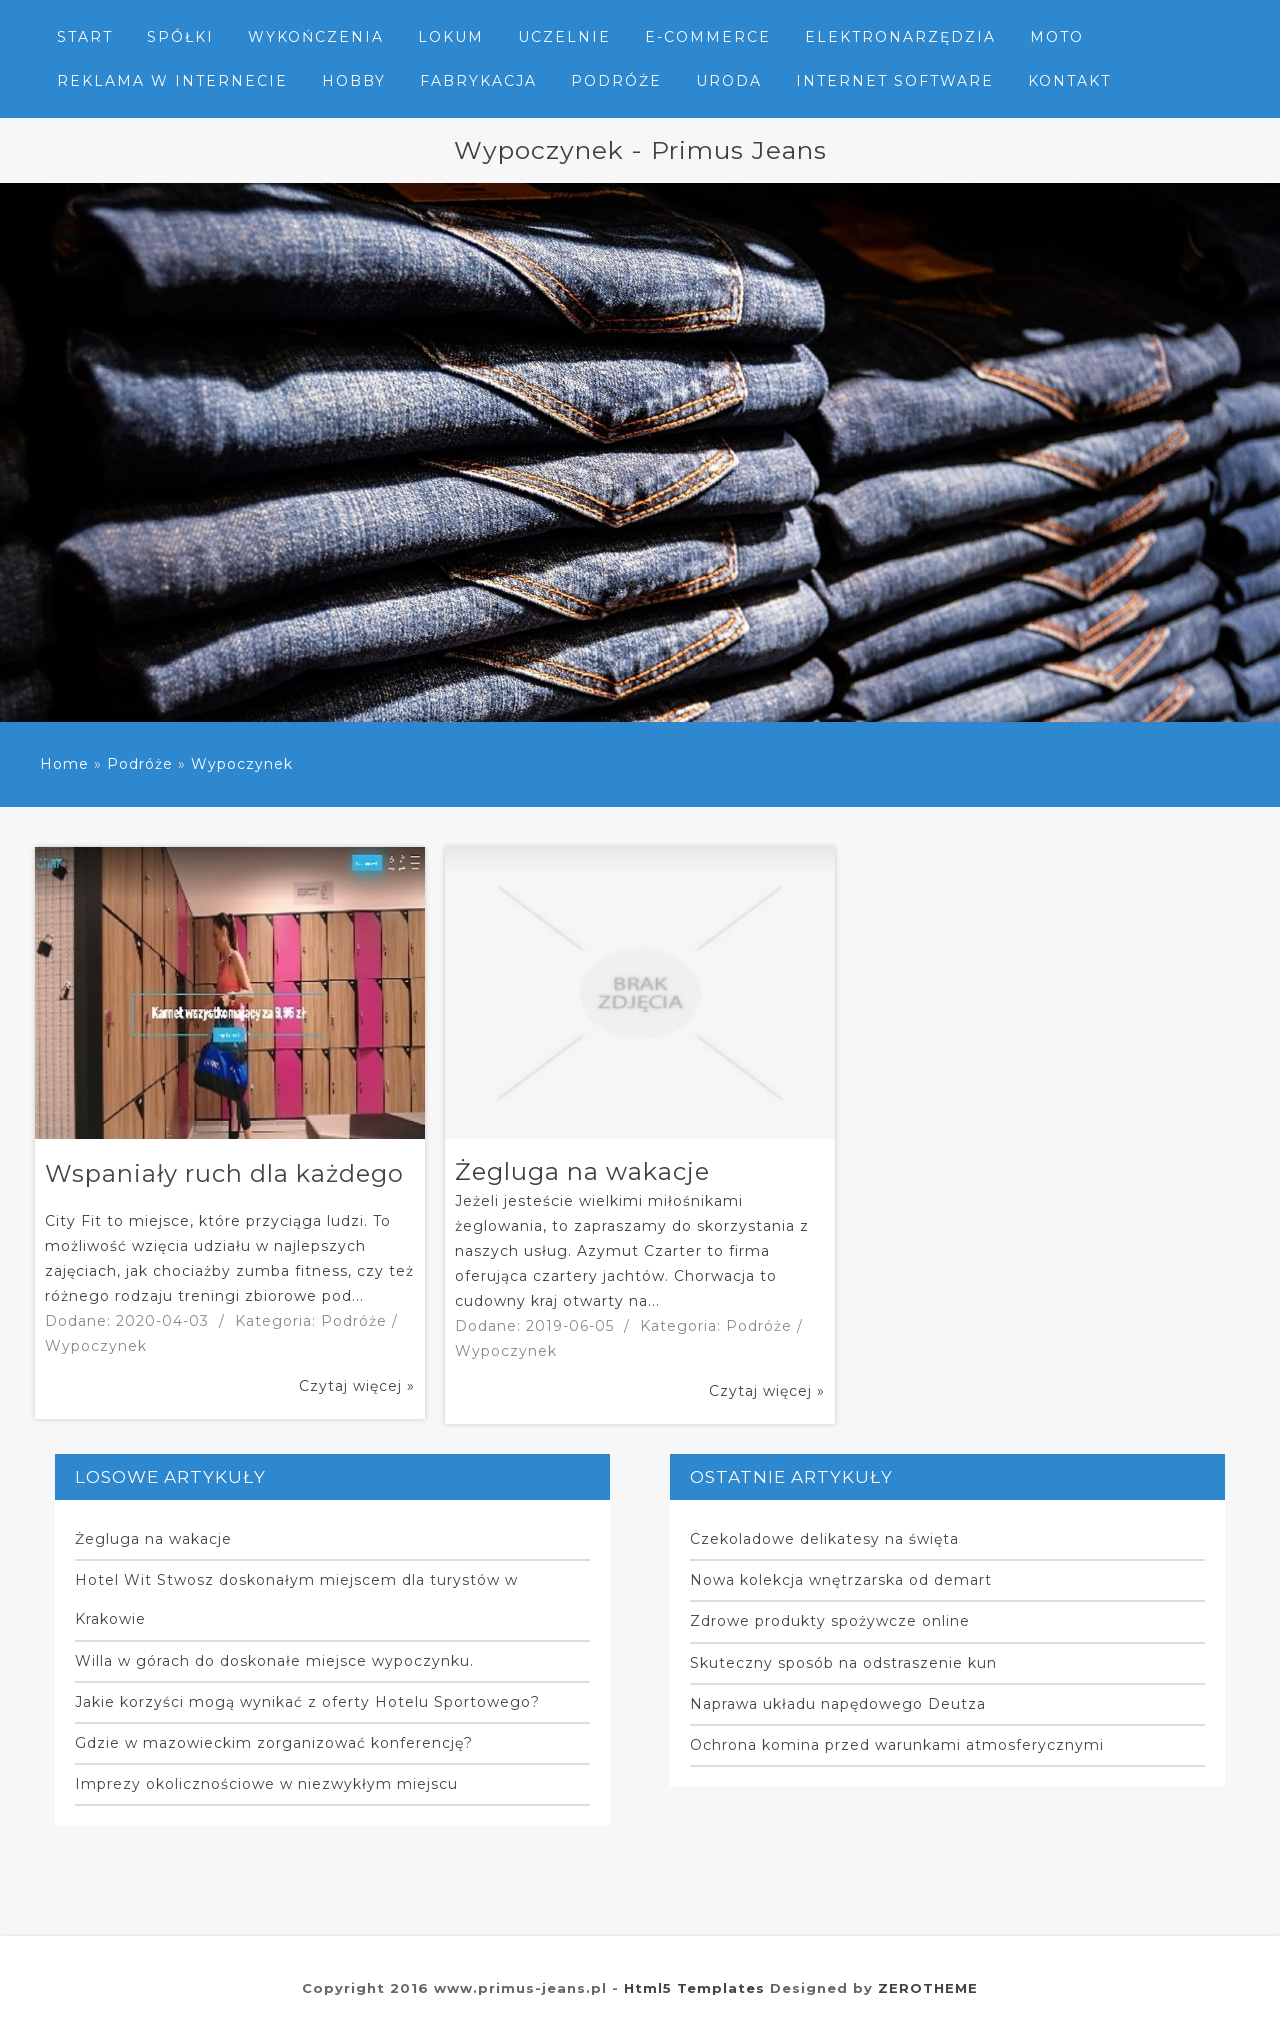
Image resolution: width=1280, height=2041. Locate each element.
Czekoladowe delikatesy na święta (824, 1539)
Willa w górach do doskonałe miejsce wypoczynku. (274, 1661)
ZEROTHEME (928, 1988)
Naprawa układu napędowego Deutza (838, 1704)
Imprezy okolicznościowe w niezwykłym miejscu (266, 1784)
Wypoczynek (242, 764)
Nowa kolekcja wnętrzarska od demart (841, 1580)
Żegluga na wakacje (153, 1539)
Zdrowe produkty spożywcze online (830, 1621)
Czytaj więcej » (357, 1386)
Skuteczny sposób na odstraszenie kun (843, 1663)
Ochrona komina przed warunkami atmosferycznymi (897, 1745)
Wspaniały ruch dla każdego (224, 1173)
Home (64, 764)
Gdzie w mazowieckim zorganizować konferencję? (274, 1743)
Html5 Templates (694, 1988)
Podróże (140, 764)
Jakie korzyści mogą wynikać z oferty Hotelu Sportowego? (307, 1702)
